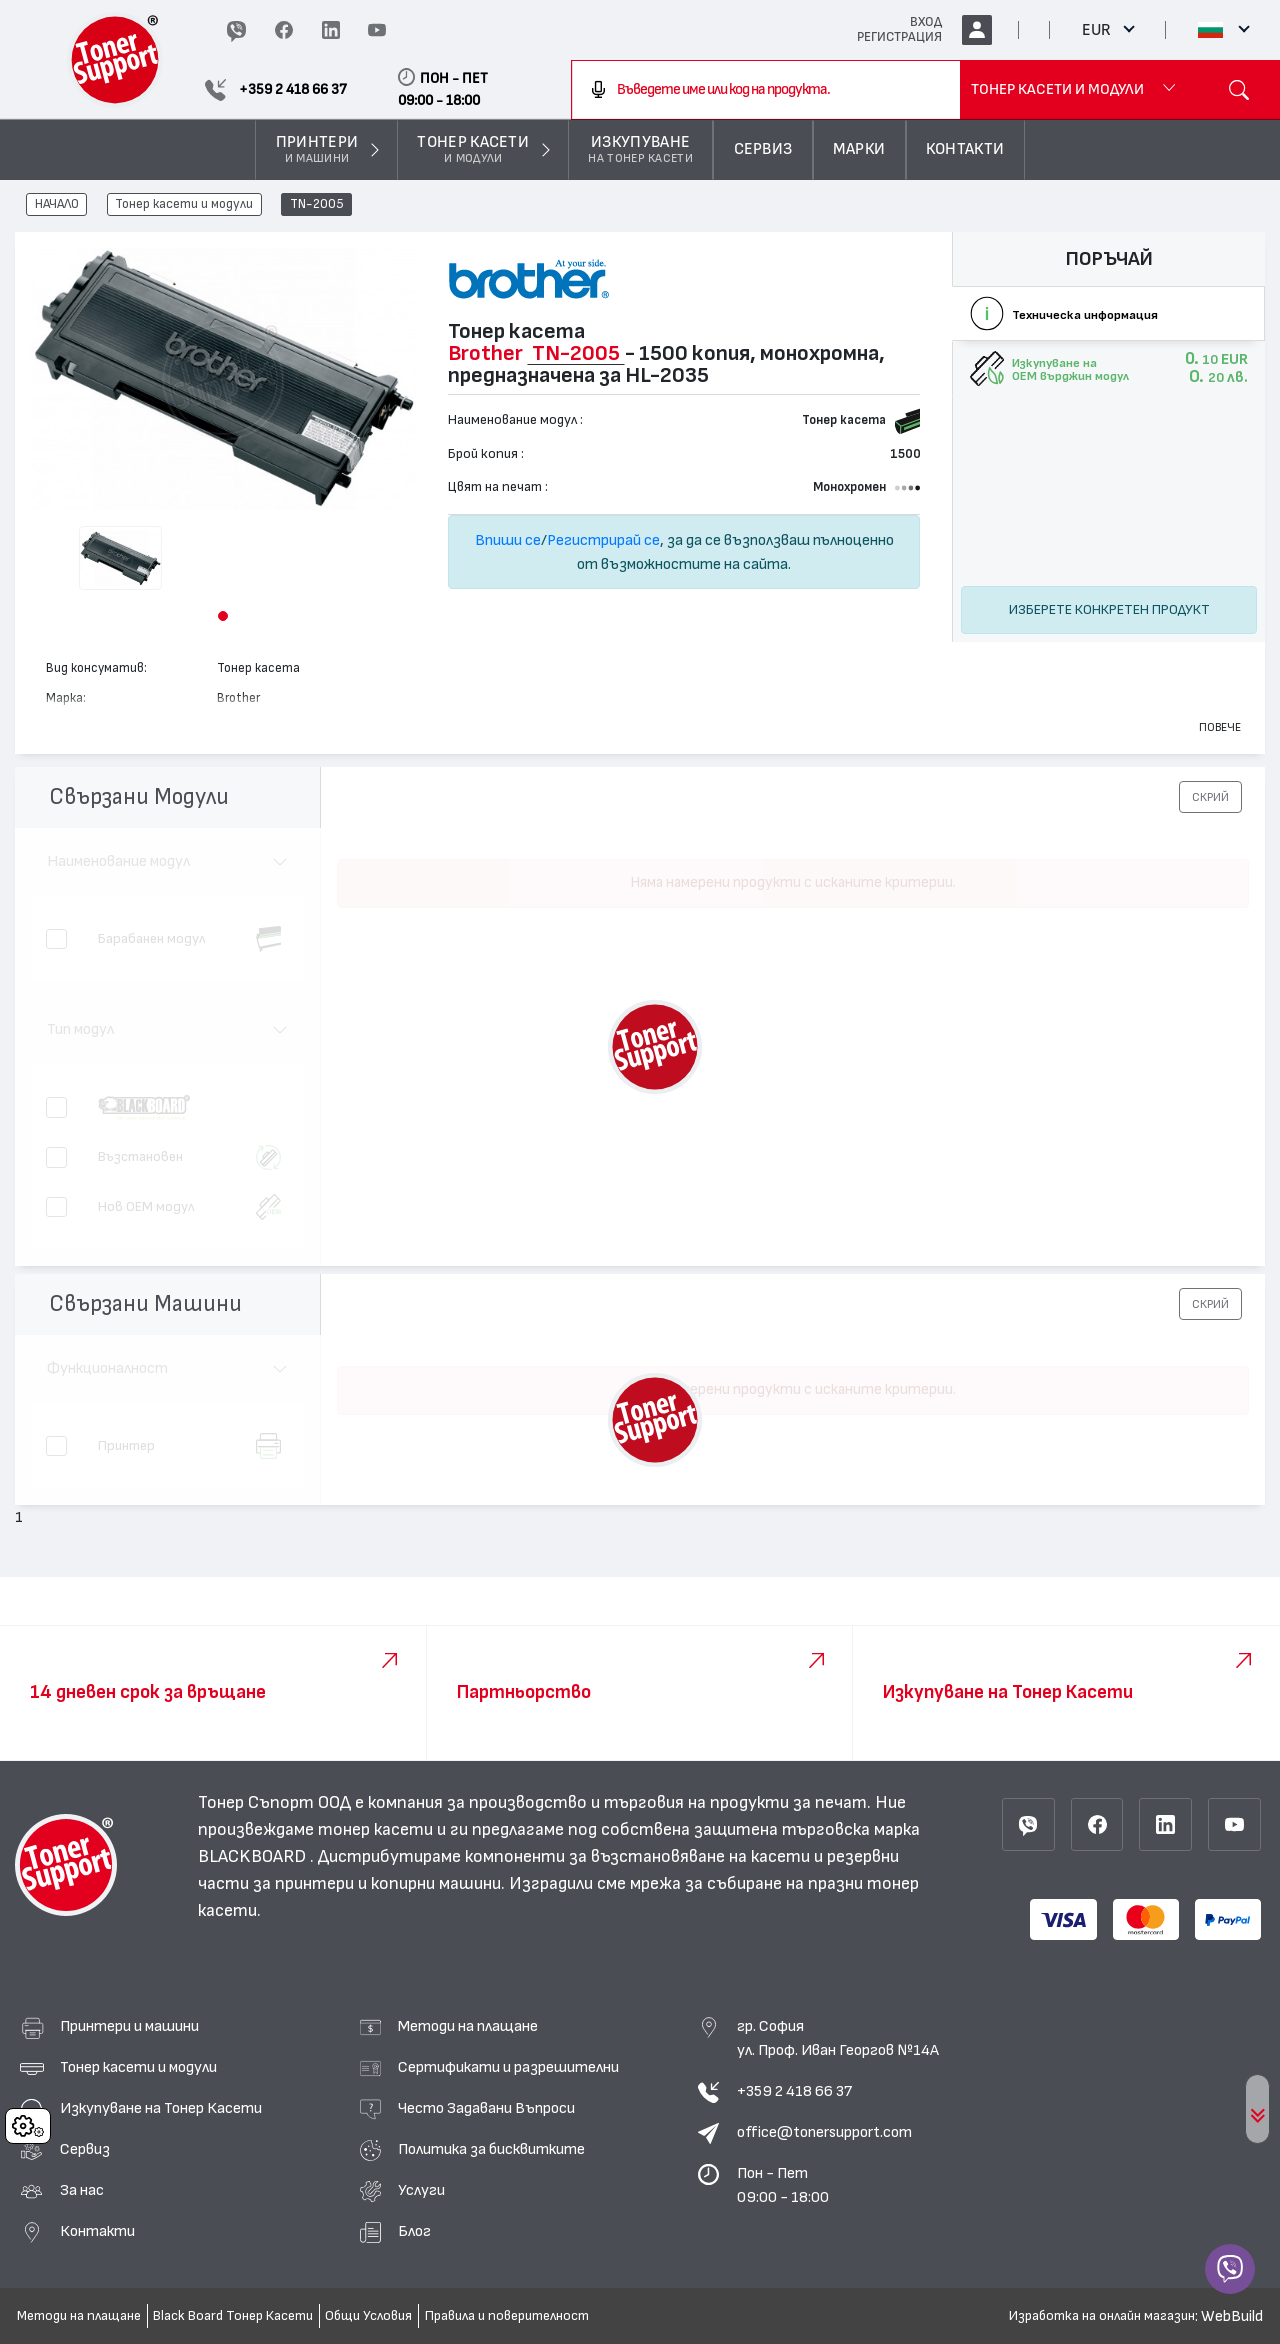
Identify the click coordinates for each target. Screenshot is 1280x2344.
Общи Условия (368, 2316)
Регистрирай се (603, 540)
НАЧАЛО (57, 205)
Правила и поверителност (507, 2316)
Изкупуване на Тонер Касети (161, 2108)
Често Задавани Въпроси (486, 2108)
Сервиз (85, 2149)
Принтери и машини (129, 2026)
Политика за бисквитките (491, 2149)
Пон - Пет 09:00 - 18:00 (783, 2185)
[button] (223, 616)
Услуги (421, 2190)
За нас (82, 2190)
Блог (414, 2231)
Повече (1220, 727)
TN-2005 (317, 205)
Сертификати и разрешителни (508, 2067)
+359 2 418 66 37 (794, 2091)
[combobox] (766, 90)
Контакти (97, 2231)
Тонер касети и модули (184, 205)
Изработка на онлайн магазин (1102, 2316)
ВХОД (926, 22)
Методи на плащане (468, 2026)
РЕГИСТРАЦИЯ (899, 37)
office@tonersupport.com (824, 2132)
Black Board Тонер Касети (233, 2316)
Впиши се (508, 540)
